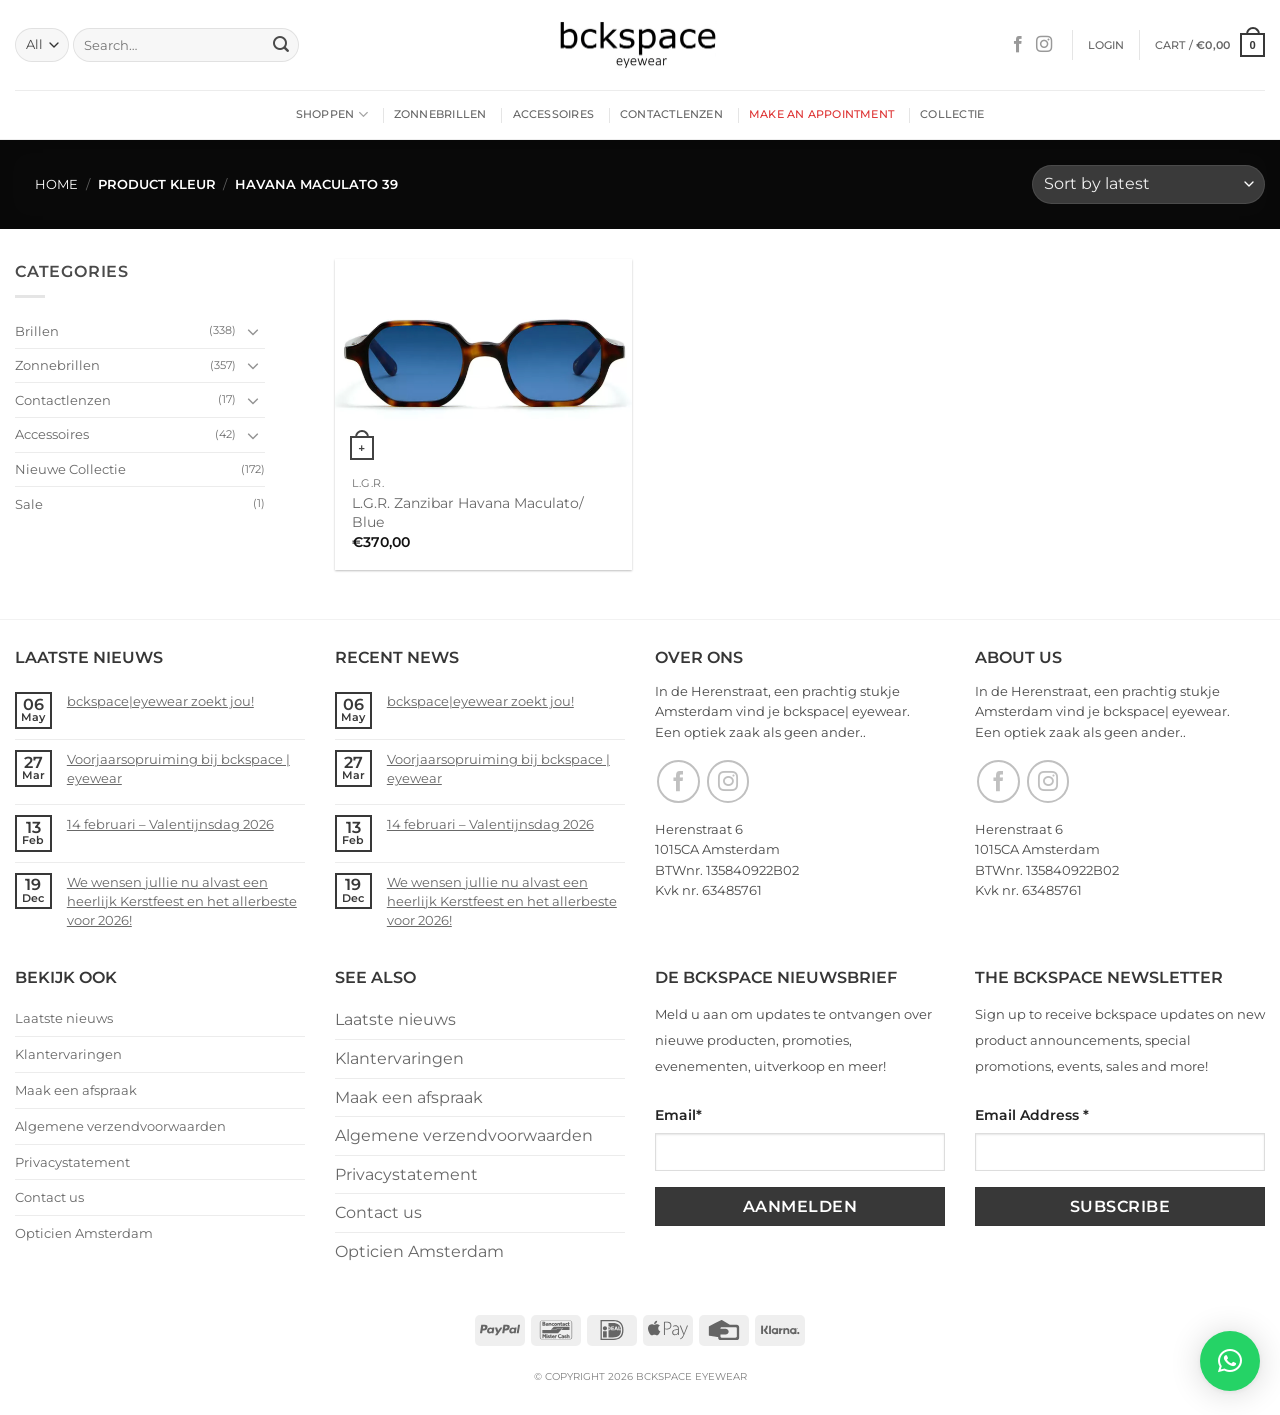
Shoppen (332, 114)
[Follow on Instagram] (1044, 45)
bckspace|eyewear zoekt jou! (160, 701)
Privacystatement (72, 1162)
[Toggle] (253, 331)
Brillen (37, 330)
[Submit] (281, 45)
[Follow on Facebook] (1018, 45)
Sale (29, 503)
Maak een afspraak (76, 1090)
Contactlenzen (671, 114)
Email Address (1032, 1115)
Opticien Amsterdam (84, 1233)
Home (56, 184)
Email (678, 1115)
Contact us (49, 1197)
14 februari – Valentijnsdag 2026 (170, 824)
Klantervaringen (68, 1054)
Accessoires (553, 114)
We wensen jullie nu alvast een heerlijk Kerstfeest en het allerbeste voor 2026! (182, 901)
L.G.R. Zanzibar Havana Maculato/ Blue (468, 512)
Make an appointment (821, 114)
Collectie (952, 114)
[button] (1106, 45)
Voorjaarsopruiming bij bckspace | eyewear (178, 768)
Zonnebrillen (440, 114)
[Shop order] (1148, 184)
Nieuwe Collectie (70, 469)
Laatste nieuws (64, 1018)
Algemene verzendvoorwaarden (120, 1126)
